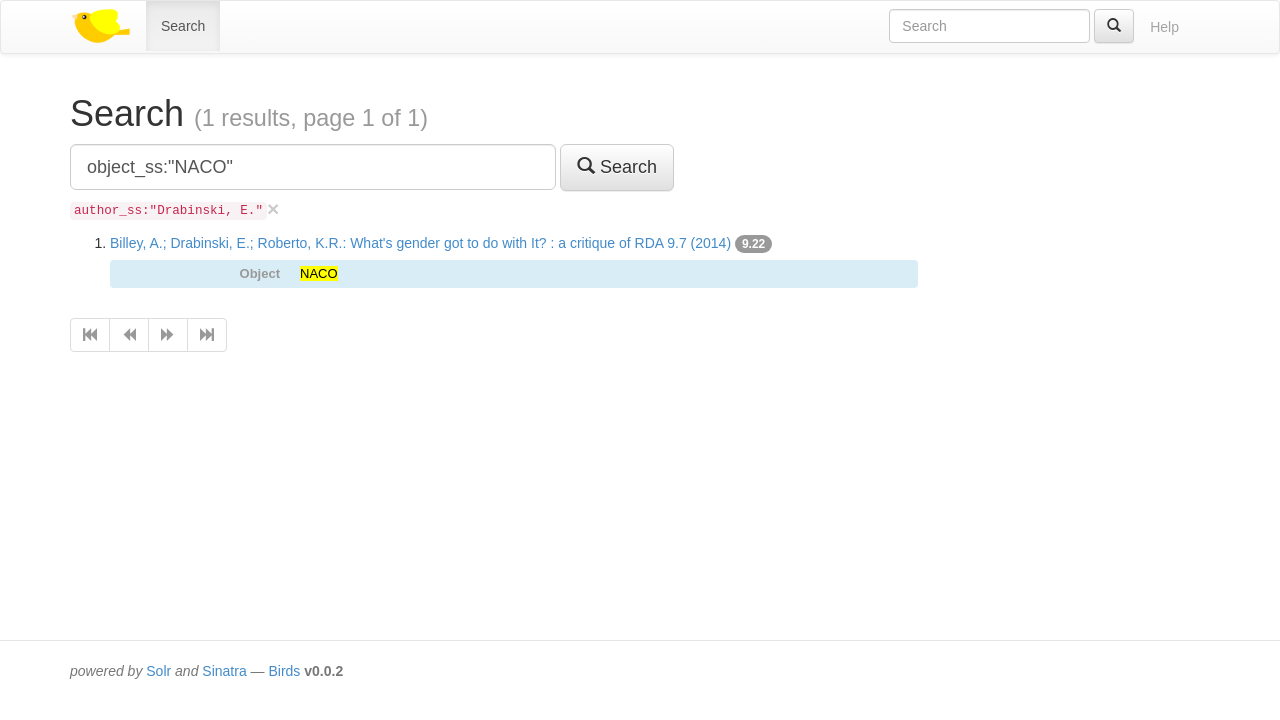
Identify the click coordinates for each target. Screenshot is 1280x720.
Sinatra (224, 671)
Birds (284, 671)
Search (183, 26)
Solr (158, 671)
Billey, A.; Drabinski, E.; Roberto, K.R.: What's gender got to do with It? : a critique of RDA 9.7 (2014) (420, 243)
